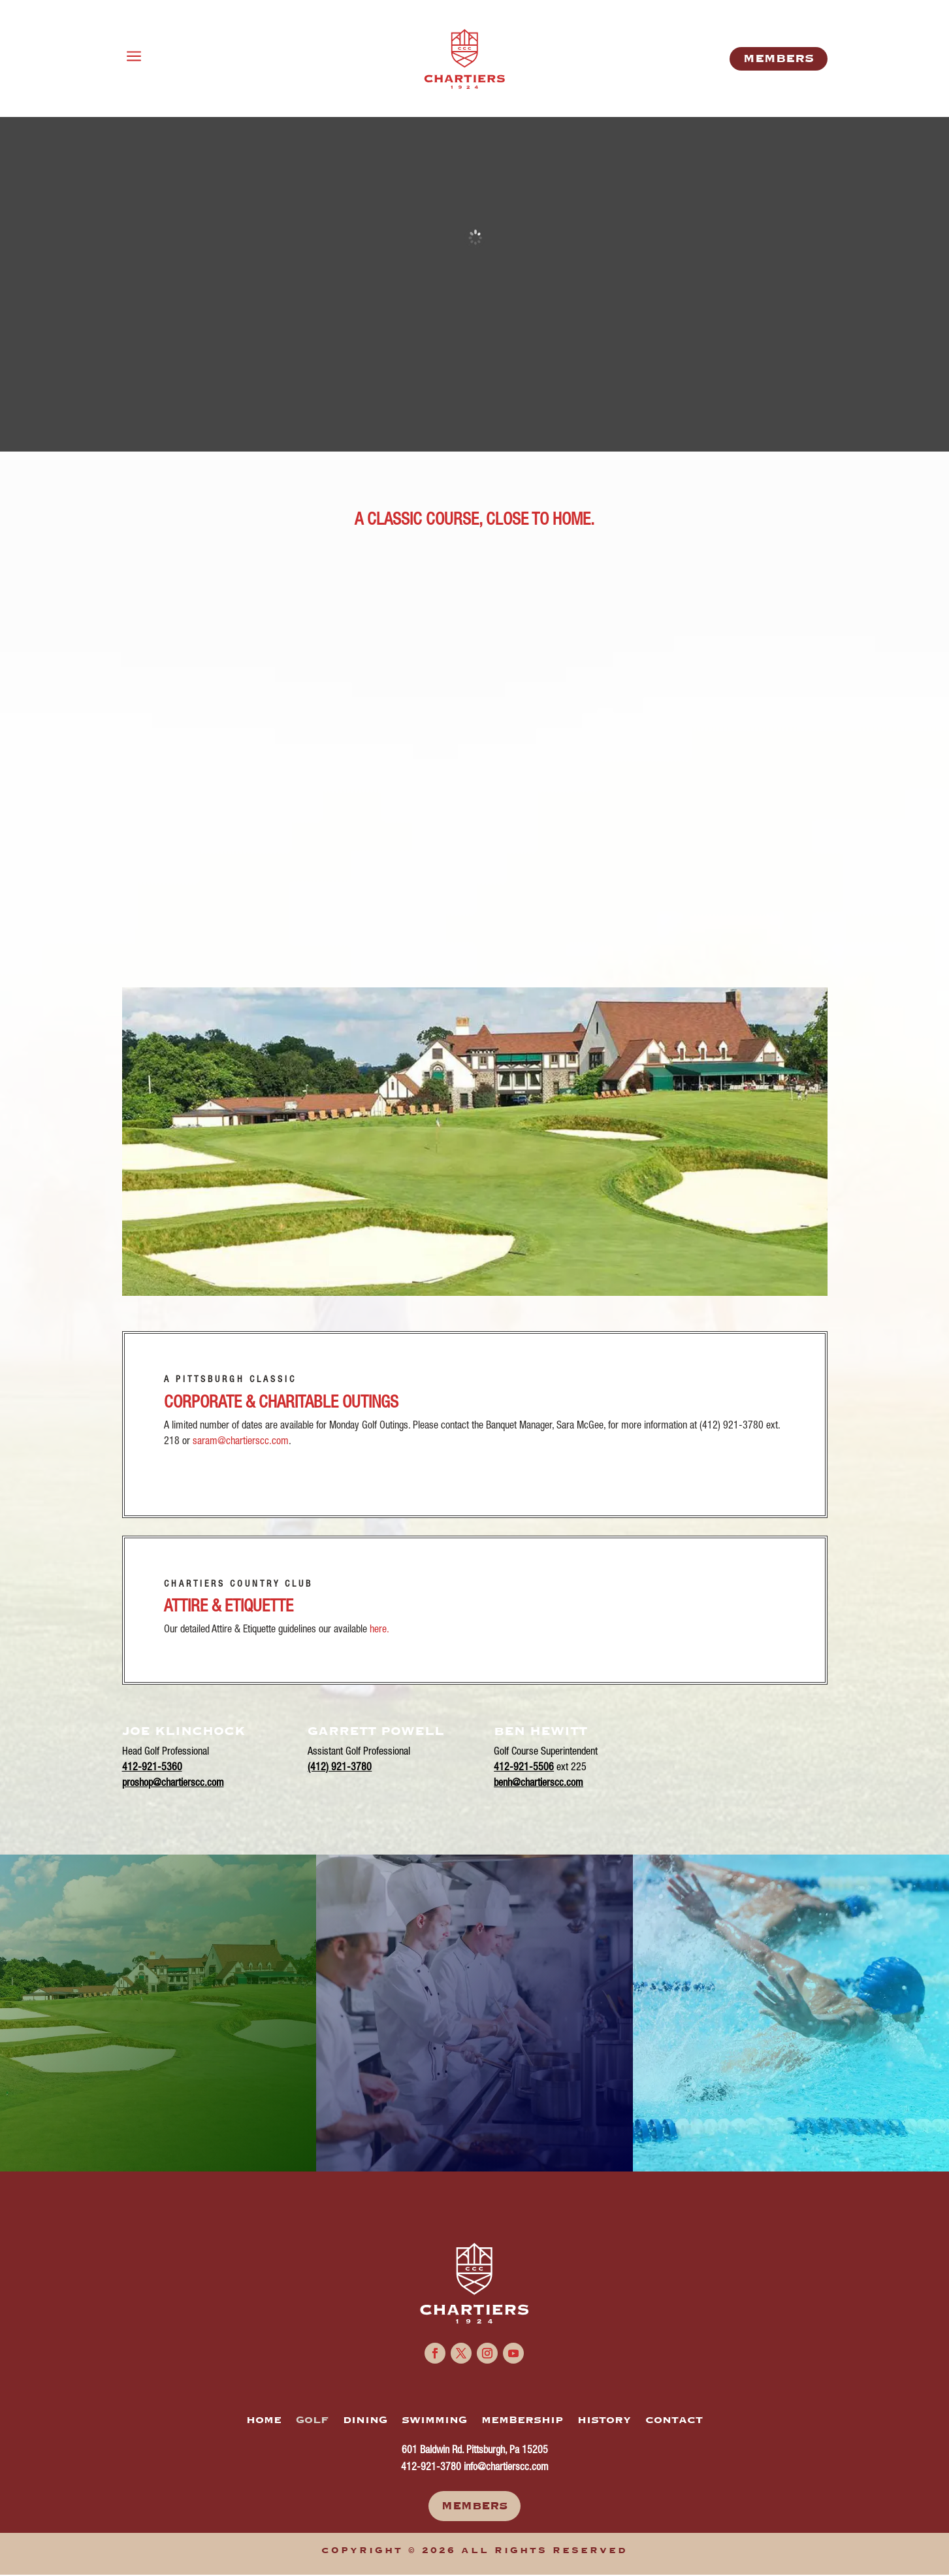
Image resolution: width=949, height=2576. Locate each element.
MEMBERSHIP (522, 2420)
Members (474, 2506)
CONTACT (674, 2420)
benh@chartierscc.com (538, 1784)
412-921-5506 (524, 1768)
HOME (263, 2420)
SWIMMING (434, 2420)
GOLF (312, 2420)
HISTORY (604, 2420)
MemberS (778, 58)
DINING (365, 2420)
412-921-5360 (152, 1768)
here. (379, 1630)
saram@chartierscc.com (241, 1442)
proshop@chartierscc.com (173, 1784)
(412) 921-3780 (340, 1768)
